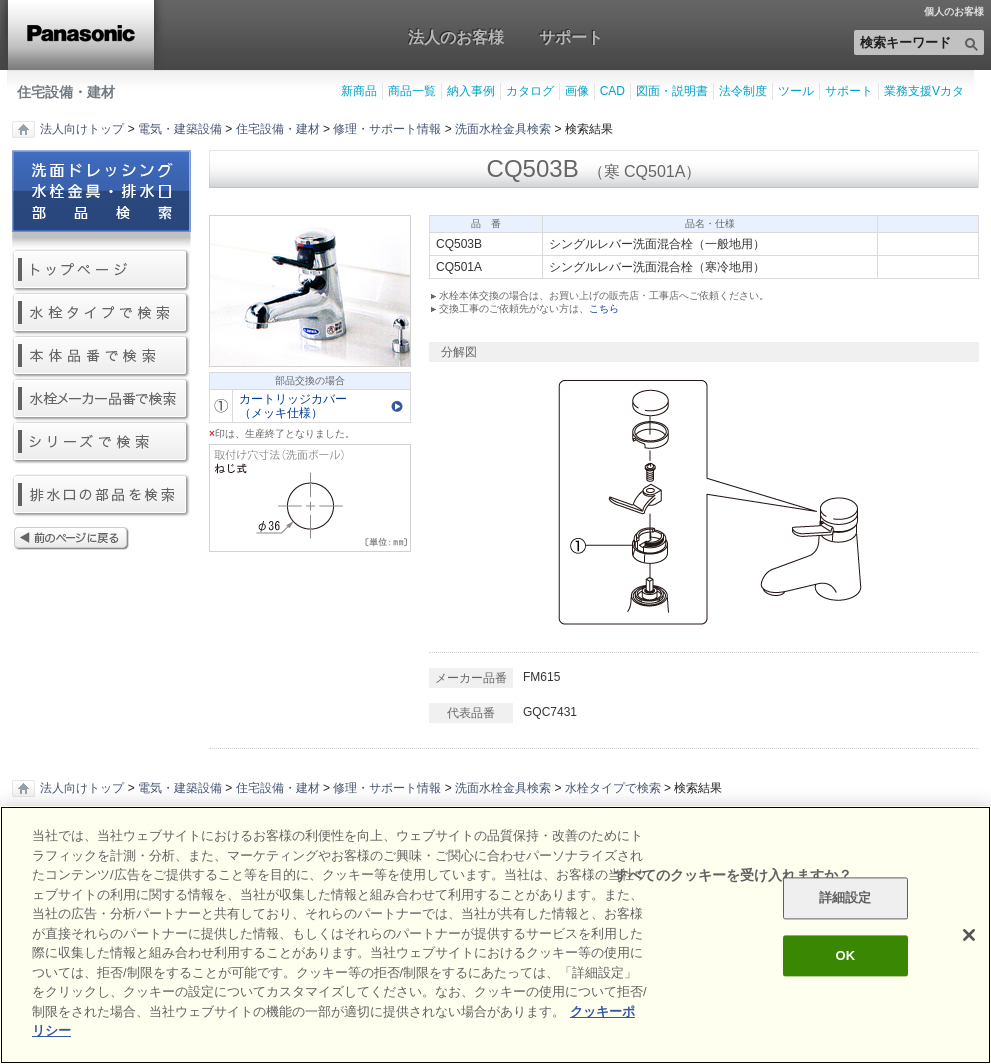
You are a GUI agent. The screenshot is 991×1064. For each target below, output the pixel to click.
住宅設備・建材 (66, 92)
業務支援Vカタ (924, 91)
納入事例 (471, 91)
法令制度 (743, 91)
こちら (604, 308)
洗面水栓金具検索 (503, 129)
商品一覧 (412, 91)
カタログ (530, 91)
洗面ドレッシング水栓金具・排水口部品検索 (101, 199)
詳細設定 (845, 898)
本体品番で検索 (101, 356)
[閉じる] (969, 935)
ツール (796, 91)
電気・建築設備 (180, 129)
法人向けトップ (82, 129)
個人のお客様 (954, 12)
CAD (612, 91)
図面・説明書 (672, 91)
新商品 (359, 91)
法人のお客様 (456, 37)
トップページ (101, 270)
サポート (571, 37)
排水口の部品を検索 (101, 495)
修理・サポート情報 (387, 129)
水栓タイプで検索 (101, 313)
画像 (577, 91)
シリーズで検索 (101, 442)
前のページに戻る (101, 539)
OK (845, 955)
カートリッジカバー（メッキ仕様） (293, 406)
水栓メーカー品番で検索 (101, 399)
